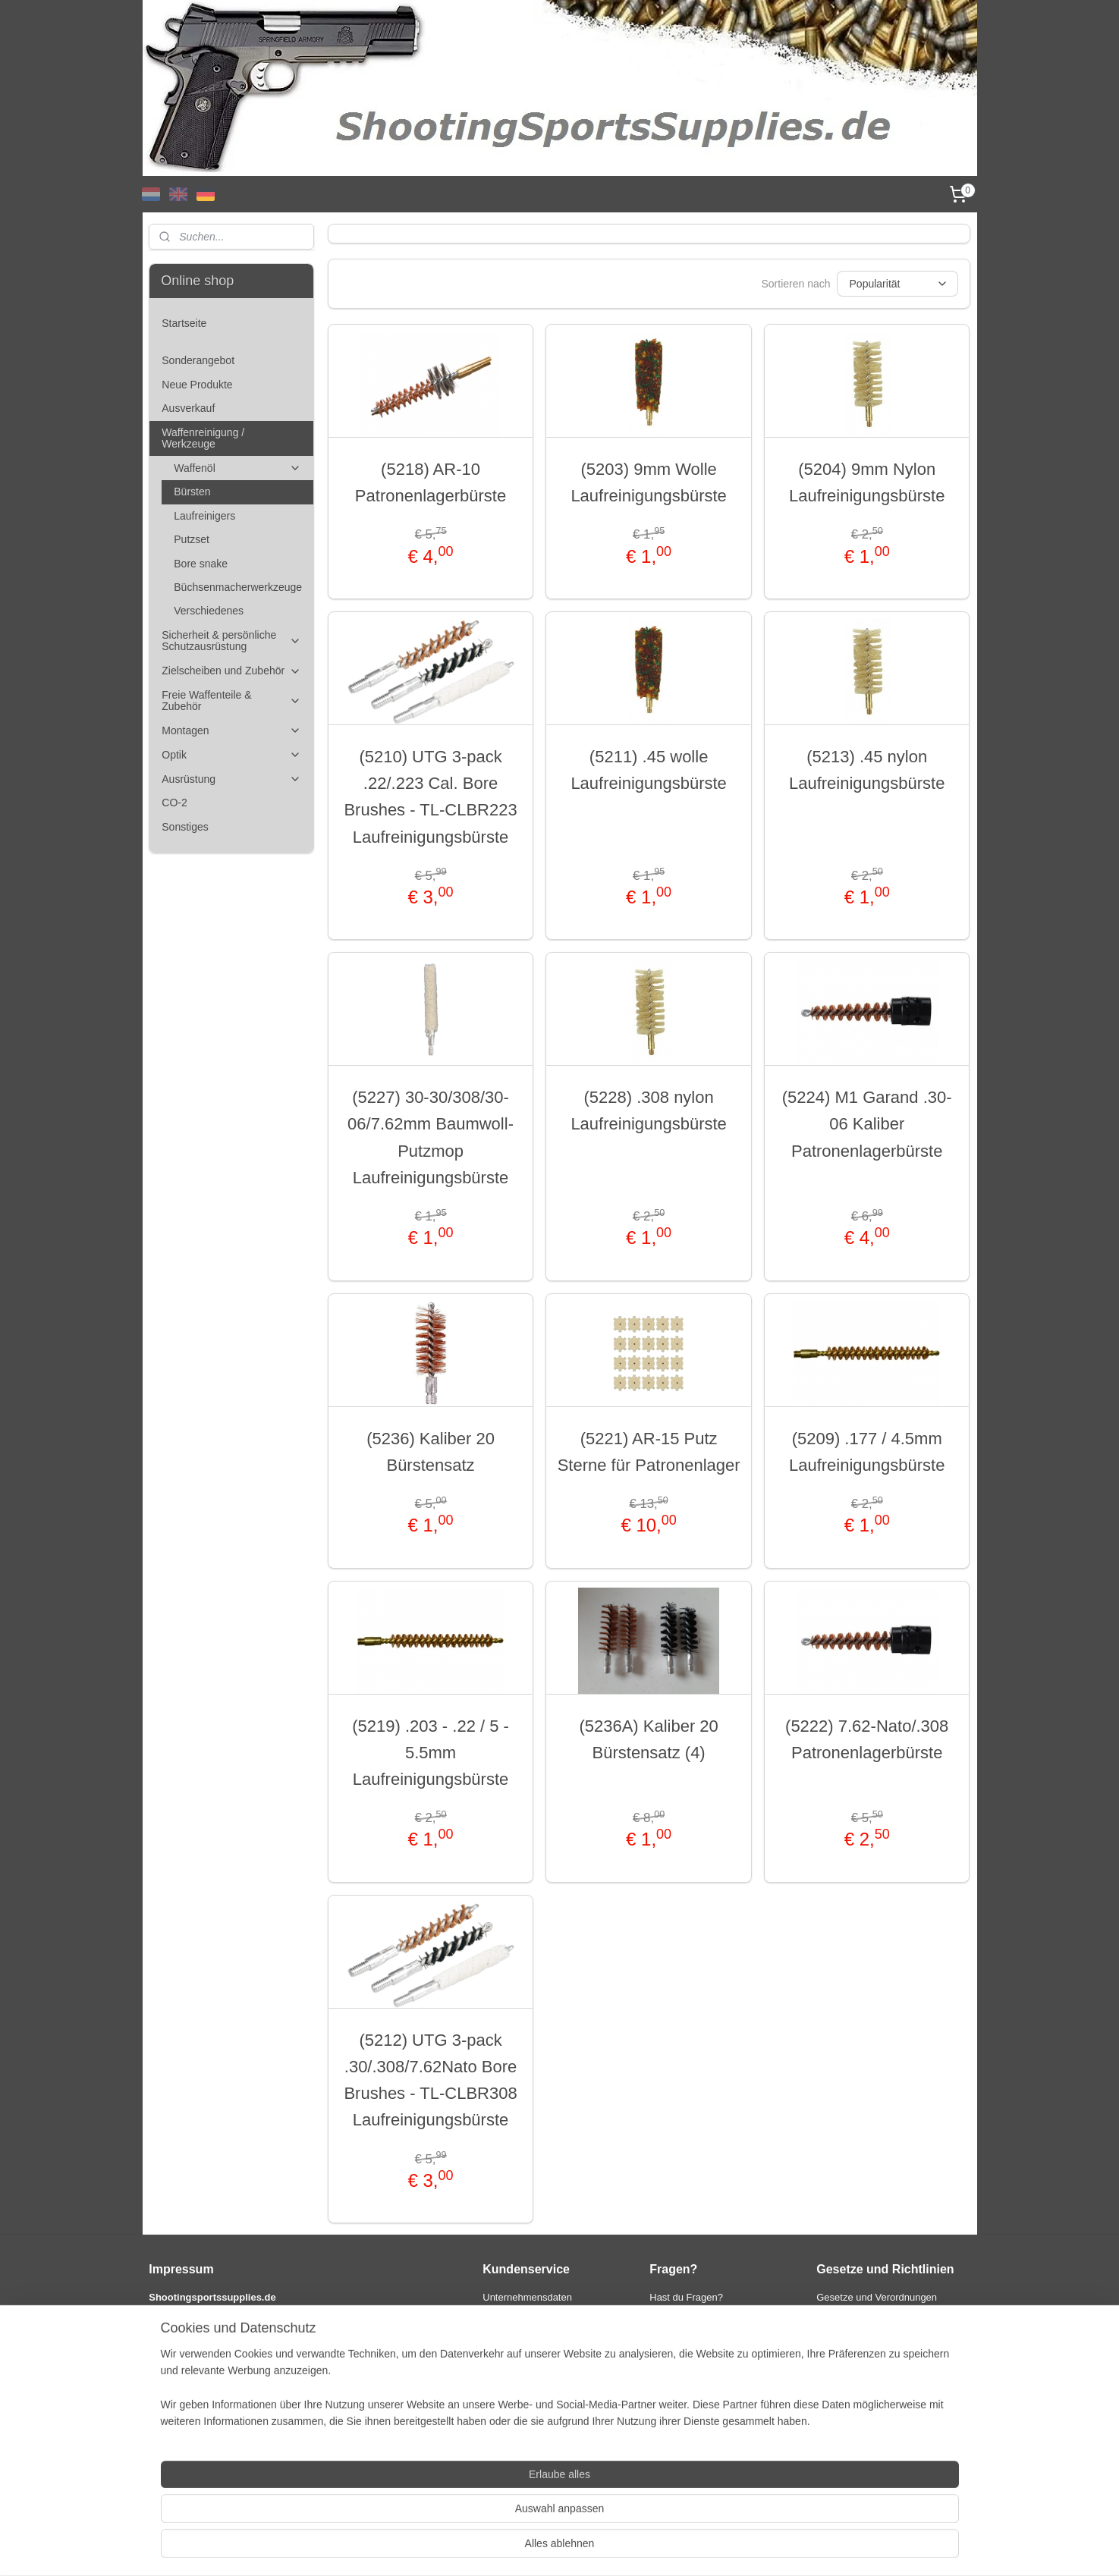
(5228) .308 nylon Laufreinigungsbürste (649, 1110)
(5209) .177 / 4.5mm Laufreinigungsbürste (867, 1452)
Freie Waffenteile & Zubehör (231, 700)
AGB (826, 2313)
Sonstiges (185, 827)
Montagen (231, 730)
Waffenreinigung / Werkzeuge (231, 438)
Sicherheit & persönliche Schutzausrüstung (231, 640)
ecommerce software (597, 2547)
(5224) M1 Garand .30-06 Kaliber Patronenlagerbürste (867, 1124)
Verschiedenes (209, 611)
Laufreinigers (204, 516)
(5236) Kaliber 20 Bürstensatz (430, 1452)
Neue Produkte (197, 385)
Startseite (184, 323)
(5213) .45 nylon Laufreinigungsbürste (867, 770)
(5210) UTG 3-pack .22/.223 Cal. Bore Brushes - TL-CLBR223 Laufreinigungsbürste (430, 797)
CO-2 (174, 802)
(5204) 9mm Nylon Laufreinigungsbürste (867, 482)
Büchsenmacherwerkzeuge (238, 587)
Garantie (501, 2376)
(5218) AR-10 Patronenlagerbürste (430, 482)
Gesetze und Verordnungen (876, 2297)
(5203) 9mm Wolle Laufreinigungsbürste (649, 482)
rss (546, 2547)
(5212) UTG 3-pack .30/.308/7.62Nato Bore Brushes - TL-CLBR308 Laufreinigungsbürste (430, 2080)
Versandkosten (515, 2345)
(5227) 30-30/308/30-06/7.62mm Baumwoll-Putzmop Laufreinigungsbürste (430, 1137)
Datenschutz (843, 2329)
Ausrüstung (231, 779)
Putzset (191, 539)
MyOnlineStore (716, 2547)
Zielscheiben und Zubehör (231, 670)
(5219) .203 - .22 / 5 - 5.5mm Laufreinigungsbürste (430, 1753)
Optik (231, 755)
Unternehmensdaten (527, 2297)
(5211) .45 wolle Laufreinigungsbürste (649, 770)
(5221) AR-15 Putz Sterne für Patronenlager (649, 1452)
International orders (524, 2392)
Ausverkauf (188, 408)
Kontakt (499, 2313)
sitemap (519, 2547)
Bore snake (201, 564)
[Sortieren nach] (897, 284)
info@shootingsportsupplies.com (720, 2345)
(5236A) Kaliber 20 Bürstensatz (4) (649, 1739)
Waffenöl (237, 468)
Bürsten (192, 491)
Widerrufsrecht (514, 2361)
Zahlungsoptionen (521, 2329)
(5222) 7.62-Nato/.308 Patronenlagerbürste (866, 1739)
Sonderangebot (198, 360)
